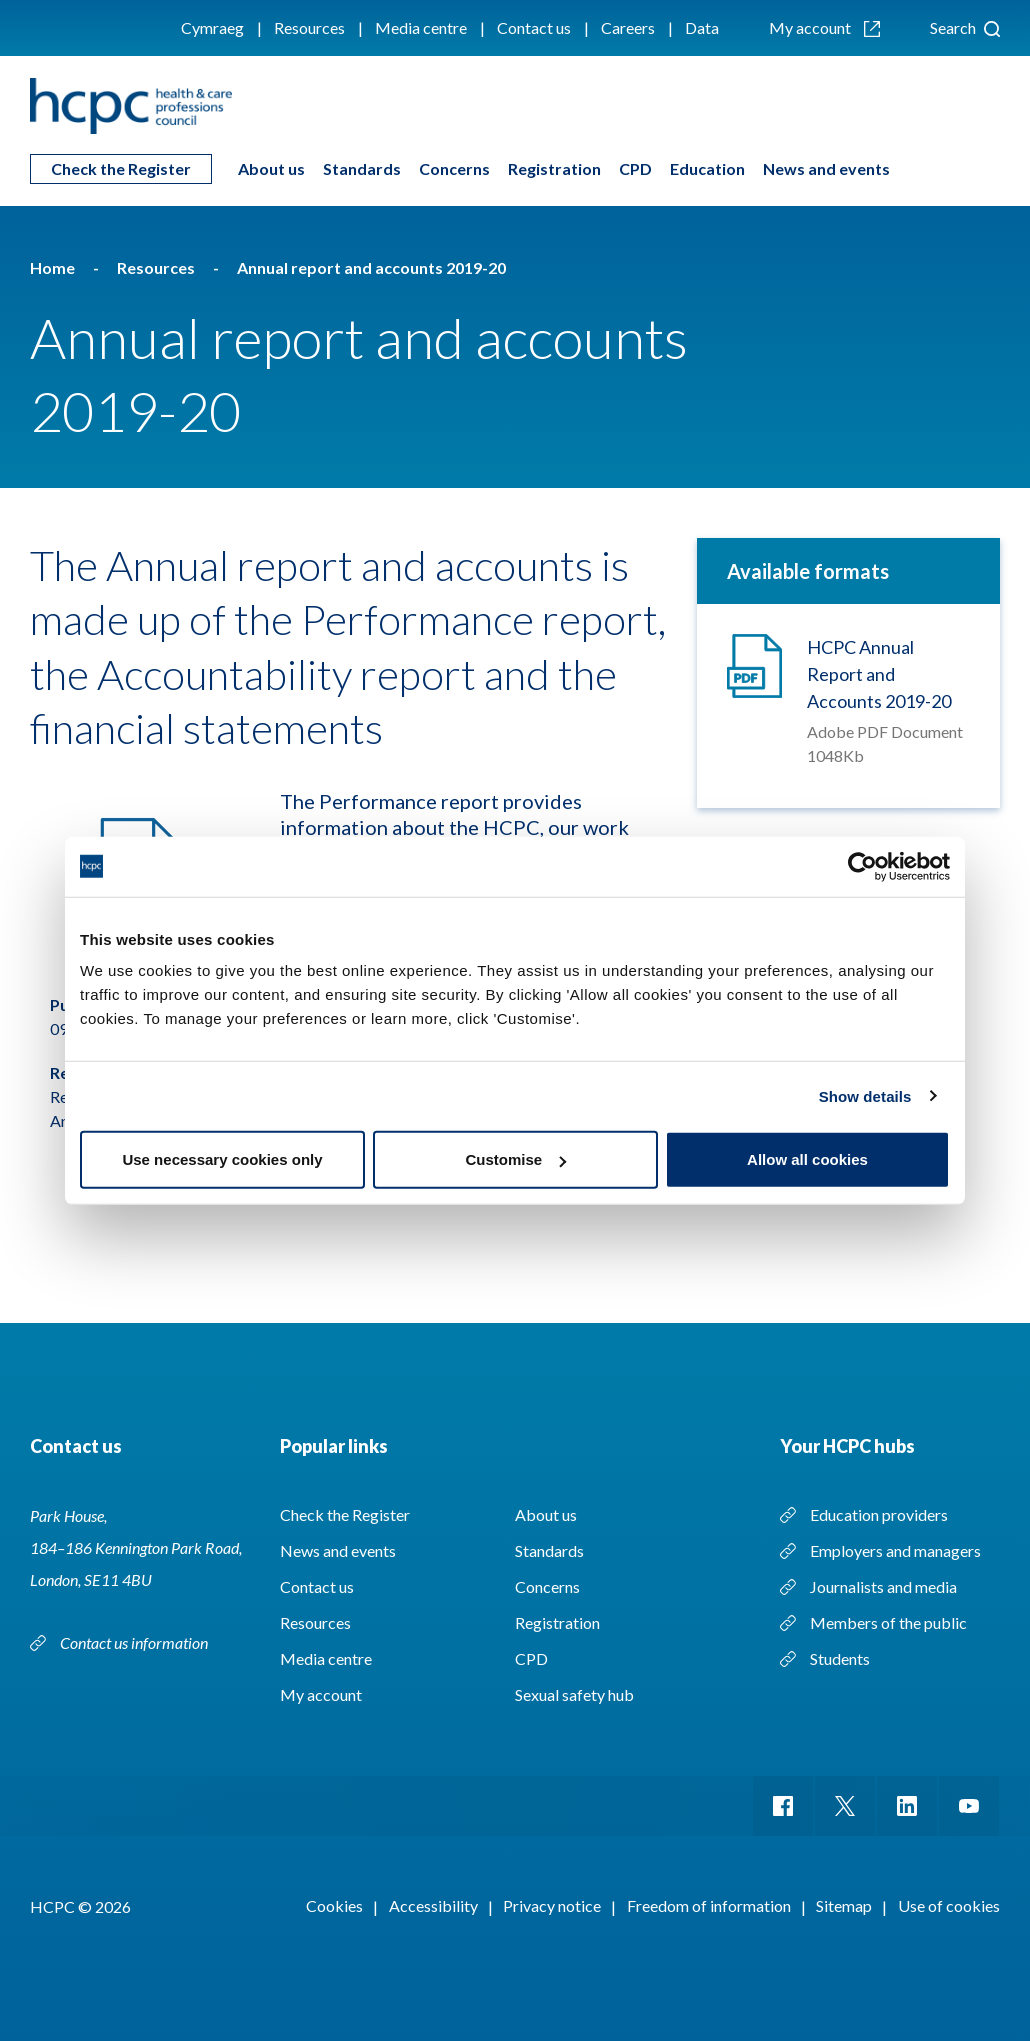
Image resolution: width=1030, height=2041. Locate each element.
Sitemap (844, 1905)
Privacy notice (552, 1905)
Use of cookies (949, 1905)
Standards (362, 168)
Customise (515, 1159)
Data (702, 27)
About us (271, 168)
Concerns (454, 168)
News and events (826, 168)
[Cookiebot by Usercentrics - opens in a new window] (862, 866)
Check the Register (121, 168)
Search (965, 27)
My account (824, 27)
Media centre (421, 27)
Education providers (879, 1514)
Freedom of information (709, 1905)
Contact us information (135, 1642)
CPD (635, 168)
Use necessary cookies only (222, 1159)
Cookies (334, 1905)
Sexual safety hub (574, 1694)
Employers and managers (895, 1550)
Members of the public (888, 1622)
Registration (554, 168)
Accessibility (433, 1905)
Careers (628, 27)
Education (707, 168)
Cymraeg (212, 27)
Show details (865, 1095)
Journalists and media (883, 1586)
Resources (309, 27)
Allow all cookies (807, 1159)
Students (840, 1658)
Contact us (534, 27)
